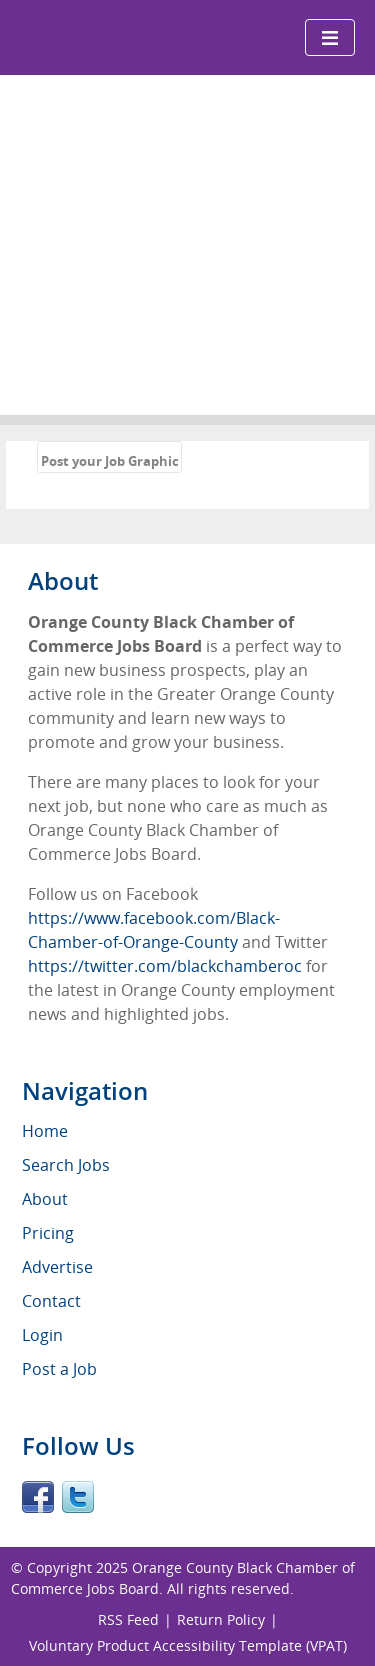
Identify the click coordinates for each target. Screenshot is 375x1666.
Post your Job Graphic (110, 461)
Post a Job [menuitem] (59, 1369)
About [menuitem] (45, 1199)
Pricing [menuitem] (48, 1233)
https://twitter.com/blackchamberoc (165, 966)
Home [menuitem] (45, 1131)
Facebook (38, 1497)
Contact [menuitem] (51, 1301)
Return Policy (221, 1619)
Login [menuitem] (42, 1335)
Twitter (78, 1497)
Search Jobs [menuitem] (66, 1165)
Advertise (57, 1267)
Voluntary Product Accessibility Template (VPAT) (188, 1645)
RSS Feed (128, 1619)
